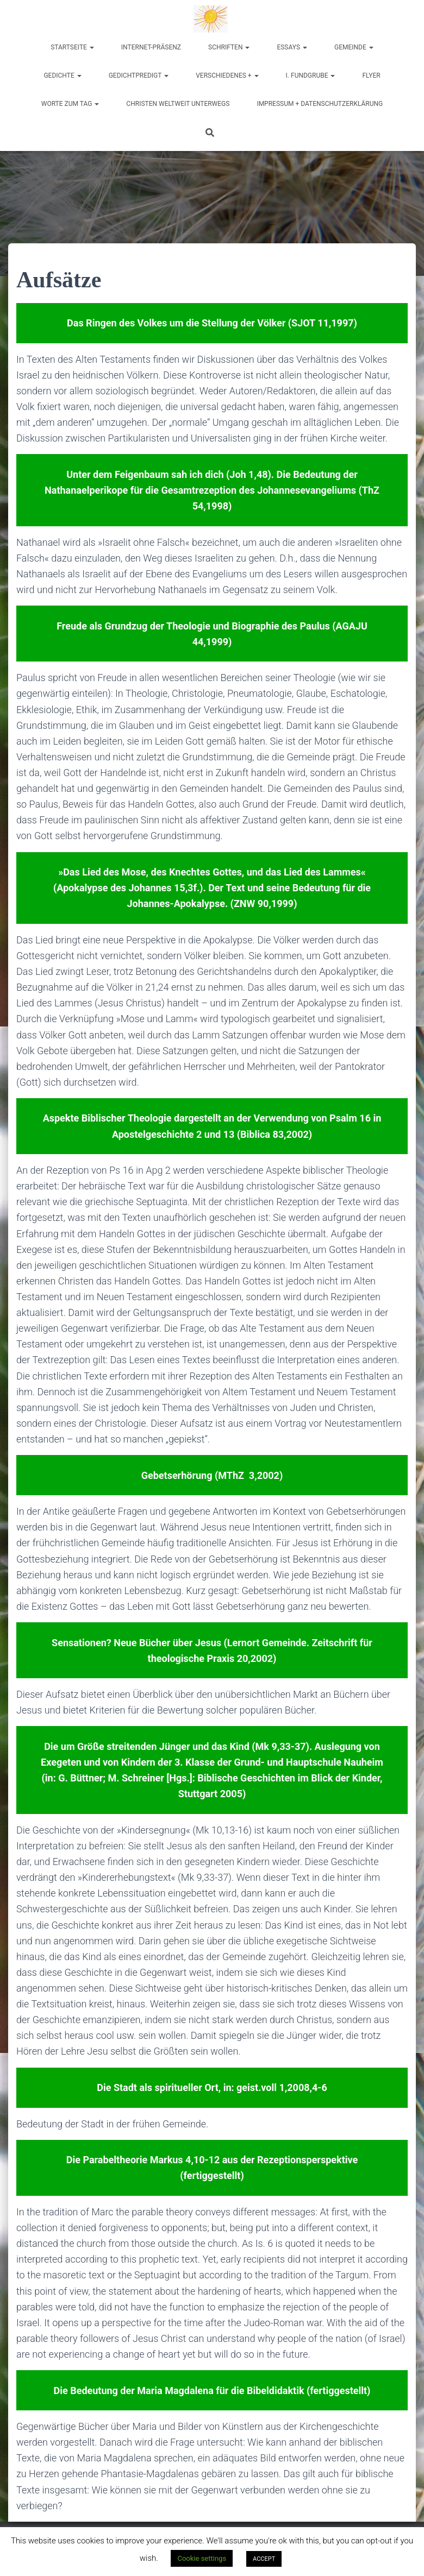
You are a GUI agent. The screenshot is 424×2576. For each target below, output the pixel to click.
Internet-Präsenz (151, 47)
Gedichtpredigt (139, 75)
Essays (292, 47)
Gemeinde (353, 47)
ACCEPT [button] (264, 2558)
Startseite (72, 47)
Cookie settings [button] (201, 2558)
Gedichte (62, 75)
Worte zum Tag (70, 104)
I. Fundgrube (310, 75)
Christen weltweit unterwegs (177, 104)
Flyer (371, 75)
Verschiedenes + (227, 75)
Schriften (229, 47)
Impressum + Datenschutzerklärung (320, 104)
